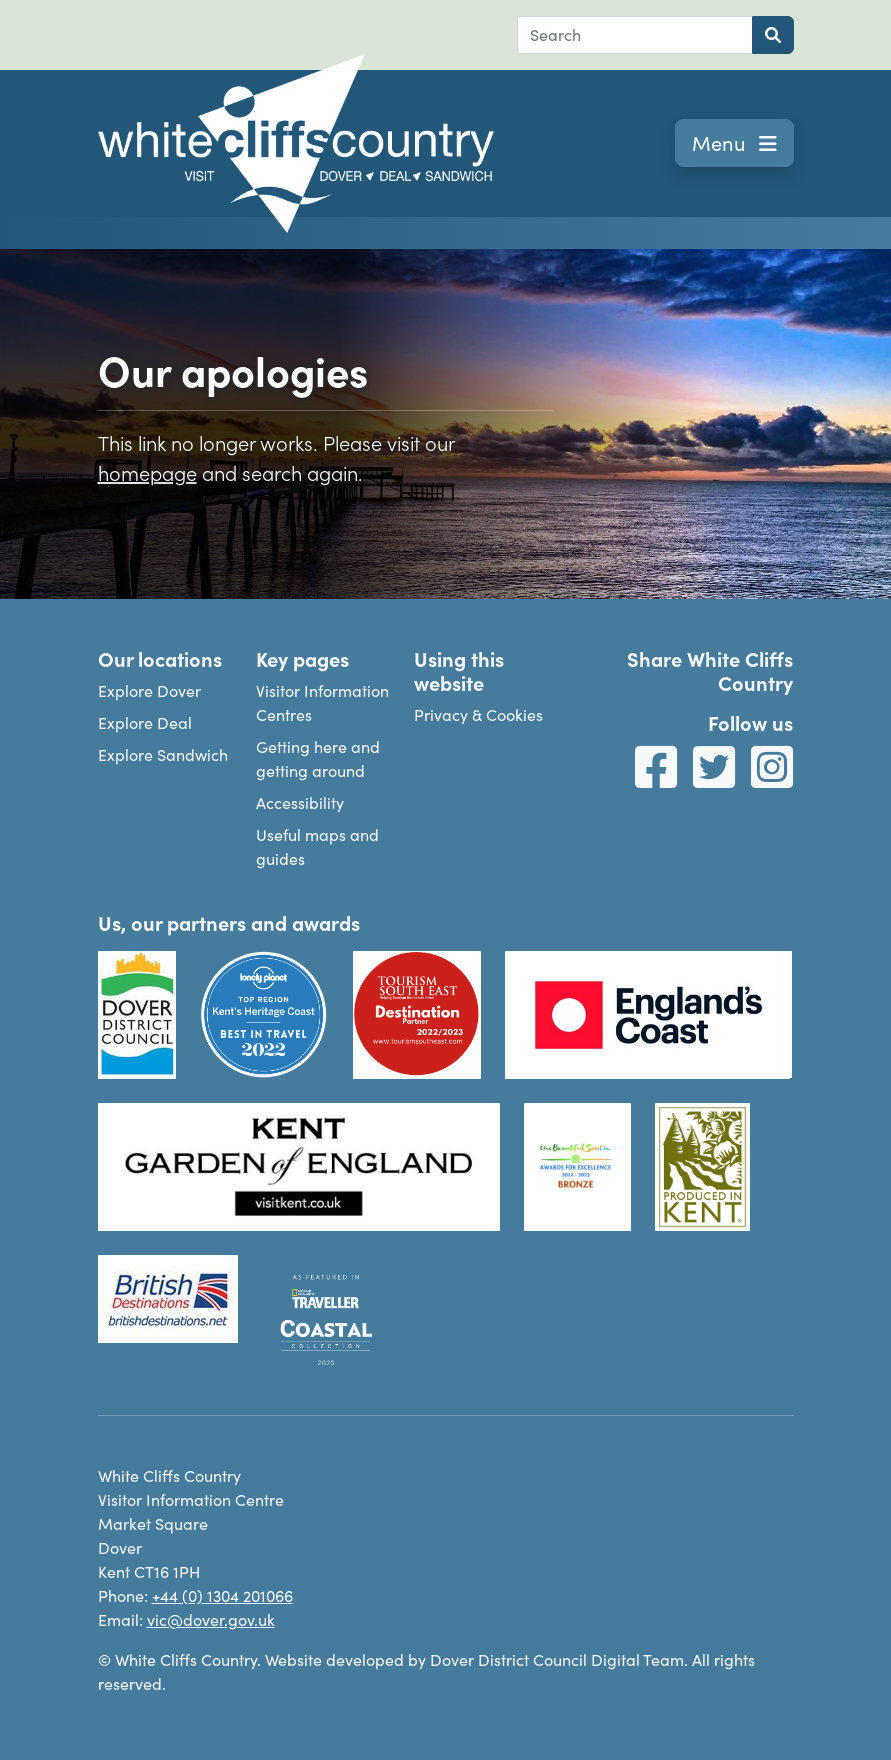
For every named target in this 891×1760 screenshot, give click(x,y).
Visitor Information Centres (322, 702)
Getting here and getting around (318, 758)
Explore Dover (149, 690)
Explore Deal (145, 722)
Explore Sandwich (163, 754)
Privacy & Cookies (478, 714)
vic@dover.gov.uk (211, 1619)
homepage (147, 472)
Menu (734, 142)
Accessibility (300, 802)
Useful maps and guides (317, 846)
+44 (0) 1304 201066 (222, 1595)
